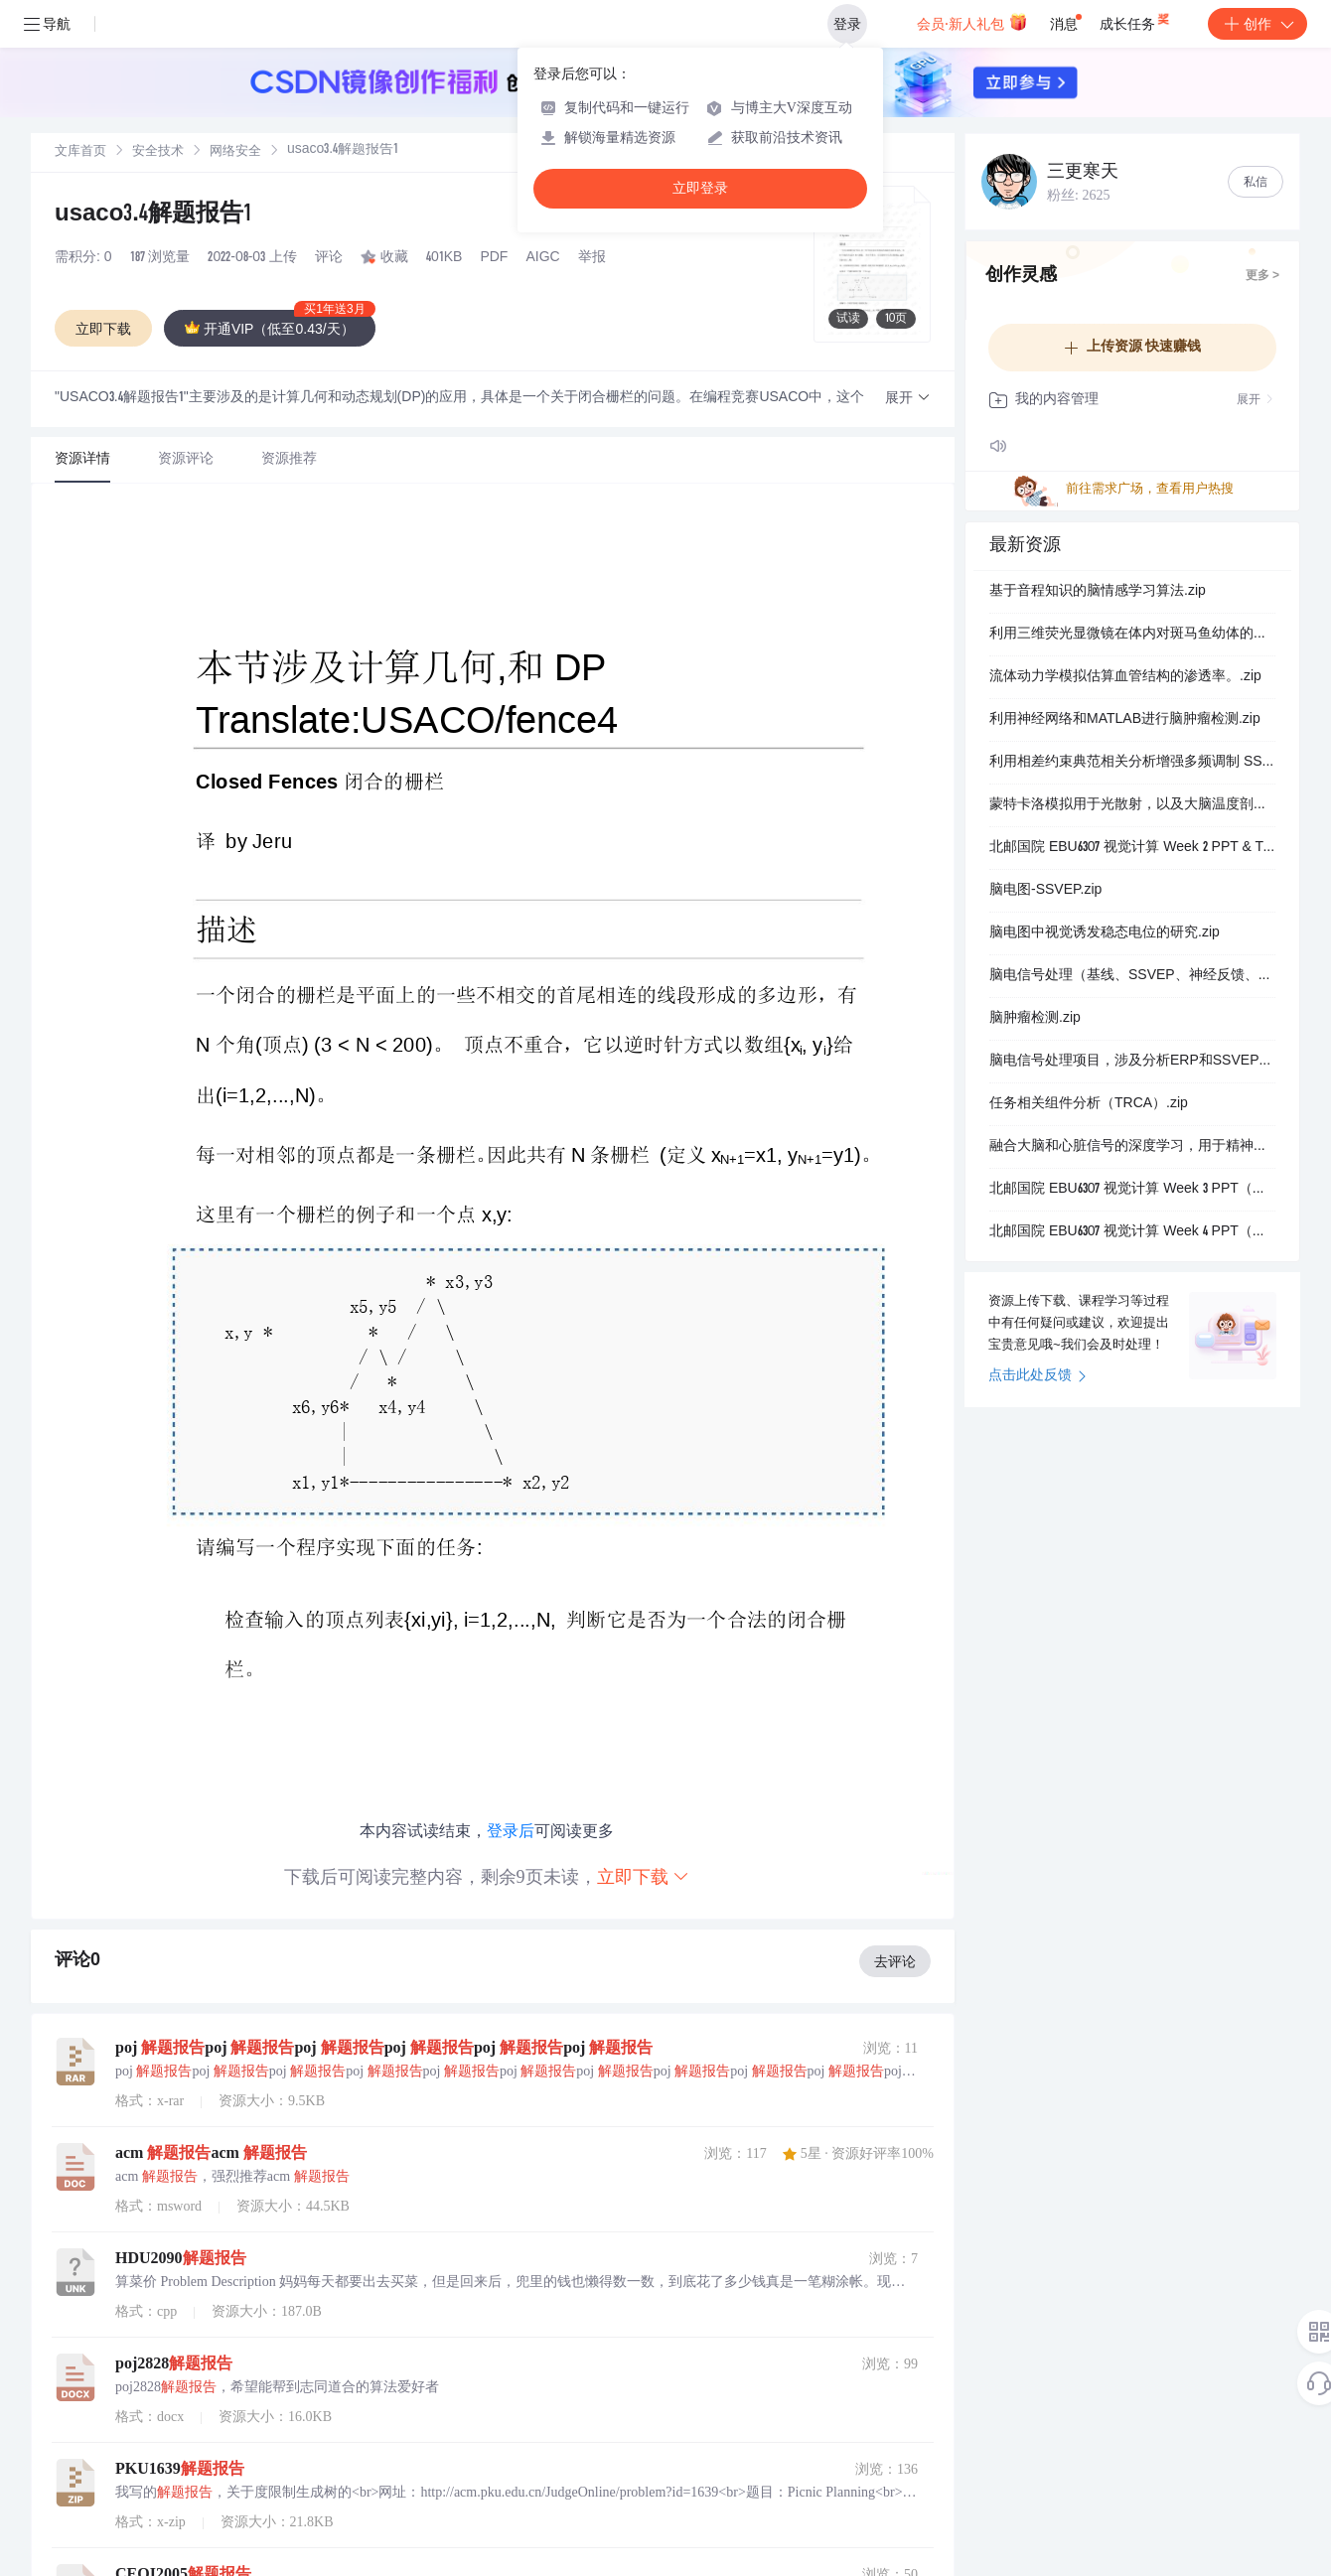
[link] (80, 152)
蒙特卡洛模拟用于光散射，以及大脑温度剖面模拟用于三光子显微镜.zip (1132, 805)
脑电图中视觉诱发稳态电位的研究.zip (1104, 933)
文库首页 (80, 152)
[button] (908, 398)
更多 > (1262, 276)
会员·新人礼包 (972, 22)
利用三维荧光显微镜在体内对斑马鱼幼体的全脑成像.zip (1132, 635)
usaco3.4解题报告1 (153, 215)
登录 (847, 24)
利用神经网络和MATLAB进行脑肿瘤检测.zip (1124, 720)
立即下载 (643, 1876)
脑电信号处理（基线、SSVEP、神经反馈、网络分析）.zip (1132, 976)
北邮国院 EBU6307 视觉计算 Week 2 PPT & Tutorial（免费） (1132, 848)
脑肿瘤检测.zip (1035, 1019)
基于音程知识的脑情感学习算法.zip (1097, 592)
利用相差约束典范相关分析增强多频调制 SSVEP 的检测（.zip (1132, 763)
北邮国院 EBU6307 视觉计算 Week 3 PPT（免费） (1132, 1190)
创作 (1257, 24)
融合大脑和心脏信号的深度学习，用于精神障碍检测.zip (1132, 1147)
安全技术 (158, 152)
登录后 (510, 1830)
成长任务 (1136, 20)
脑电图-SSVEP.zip (1045, 891)
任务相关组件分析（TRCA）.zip (1088, 1104)
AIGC (542, 258)
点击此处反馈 (1037, 1376)
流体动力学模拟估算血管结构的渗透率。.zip (1125, 677)
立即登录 (700, 188)
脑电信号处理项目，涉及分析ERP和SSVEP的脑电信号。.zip (1132, 1062)
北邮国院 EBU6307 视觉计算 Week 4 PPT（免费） (1132, 1232)
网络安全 (235, 152)
